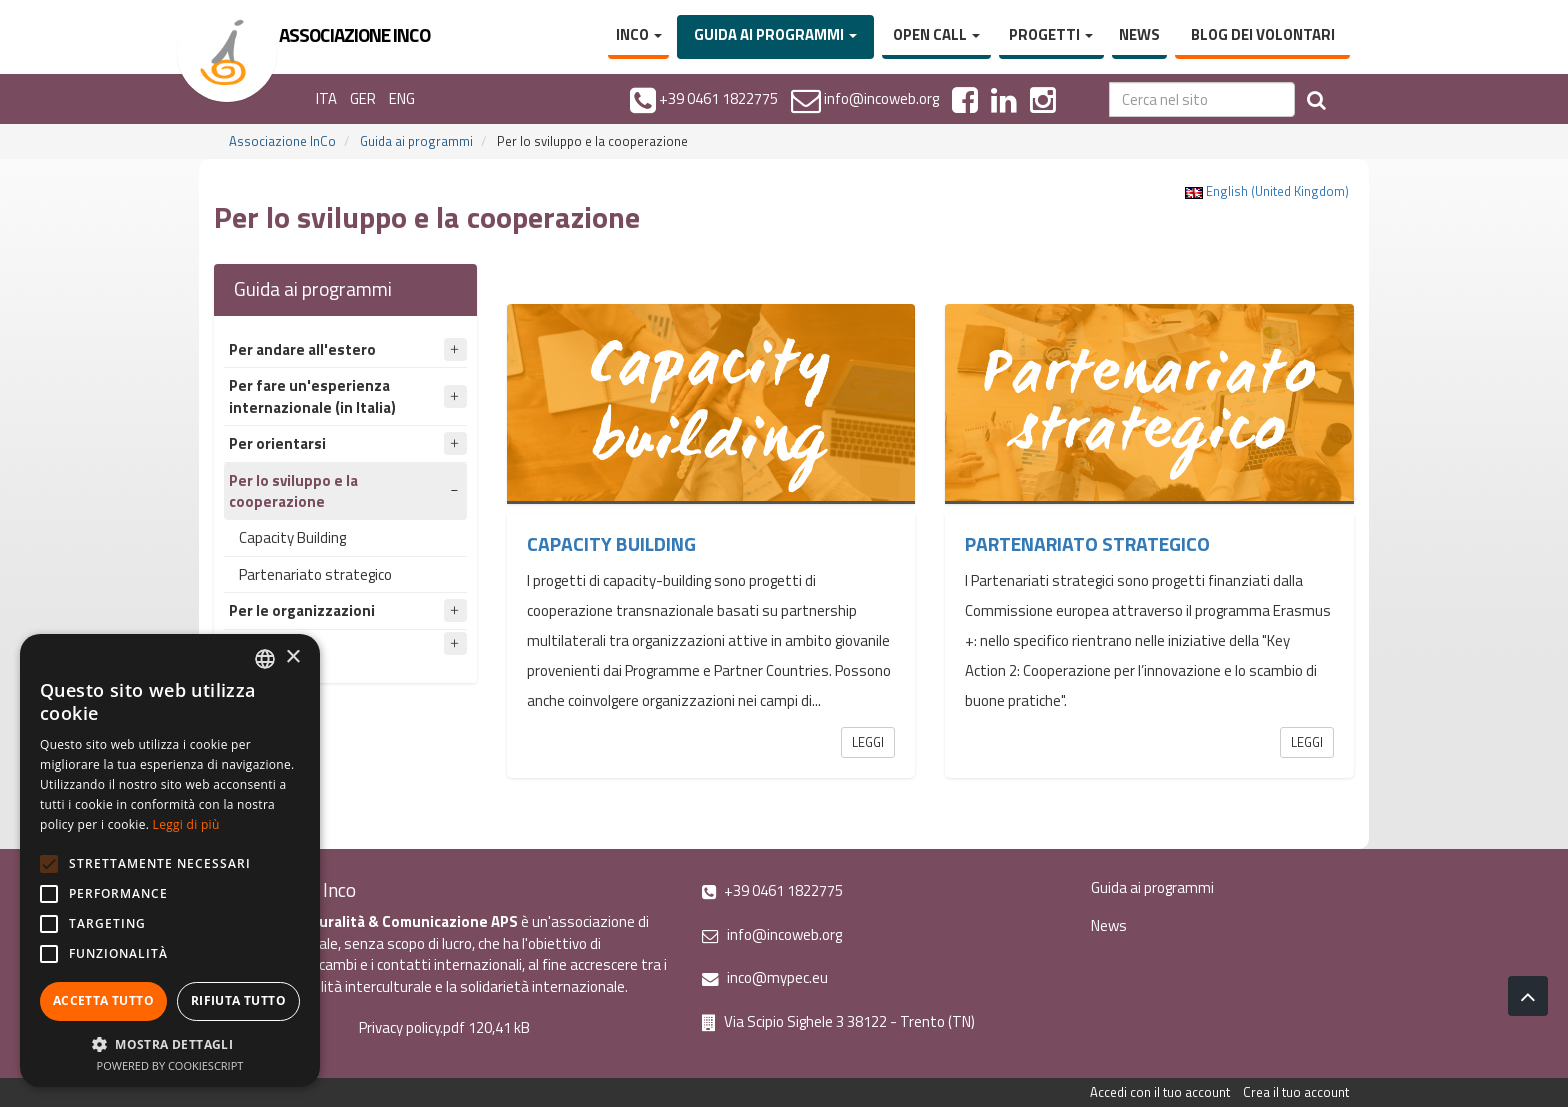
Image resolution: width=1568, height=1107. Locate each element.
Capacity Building (292, 537)
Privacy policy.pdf (412, 1027)
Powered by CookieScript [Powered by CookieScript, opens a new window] (170, 1065)
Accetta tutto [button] (103, 1000)
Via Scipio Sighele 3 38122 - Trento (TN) (838, 1021)
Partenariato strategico (315, 574)
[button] (170, 1043)
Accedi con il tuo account (1160, 1092)
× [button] (292, 657)
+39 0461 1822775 (772, 890)
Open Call (936, 34)
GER (363, 98)
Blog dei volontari (1263, 34)
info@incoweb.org (772, 934)
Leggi (868, 742)
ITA (326, 98)
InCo (639, 34)
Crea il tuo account (1296, 1092)
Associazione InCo (282, 141)
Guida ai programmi (775, 34)
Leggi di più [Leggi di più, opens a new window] (186, 824)
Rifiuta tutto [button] (238, 1000)
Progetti (1051, 34)
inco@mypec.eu (765, 977)
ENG (402, 98)
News (1139, 34)
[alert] (170, 860)
